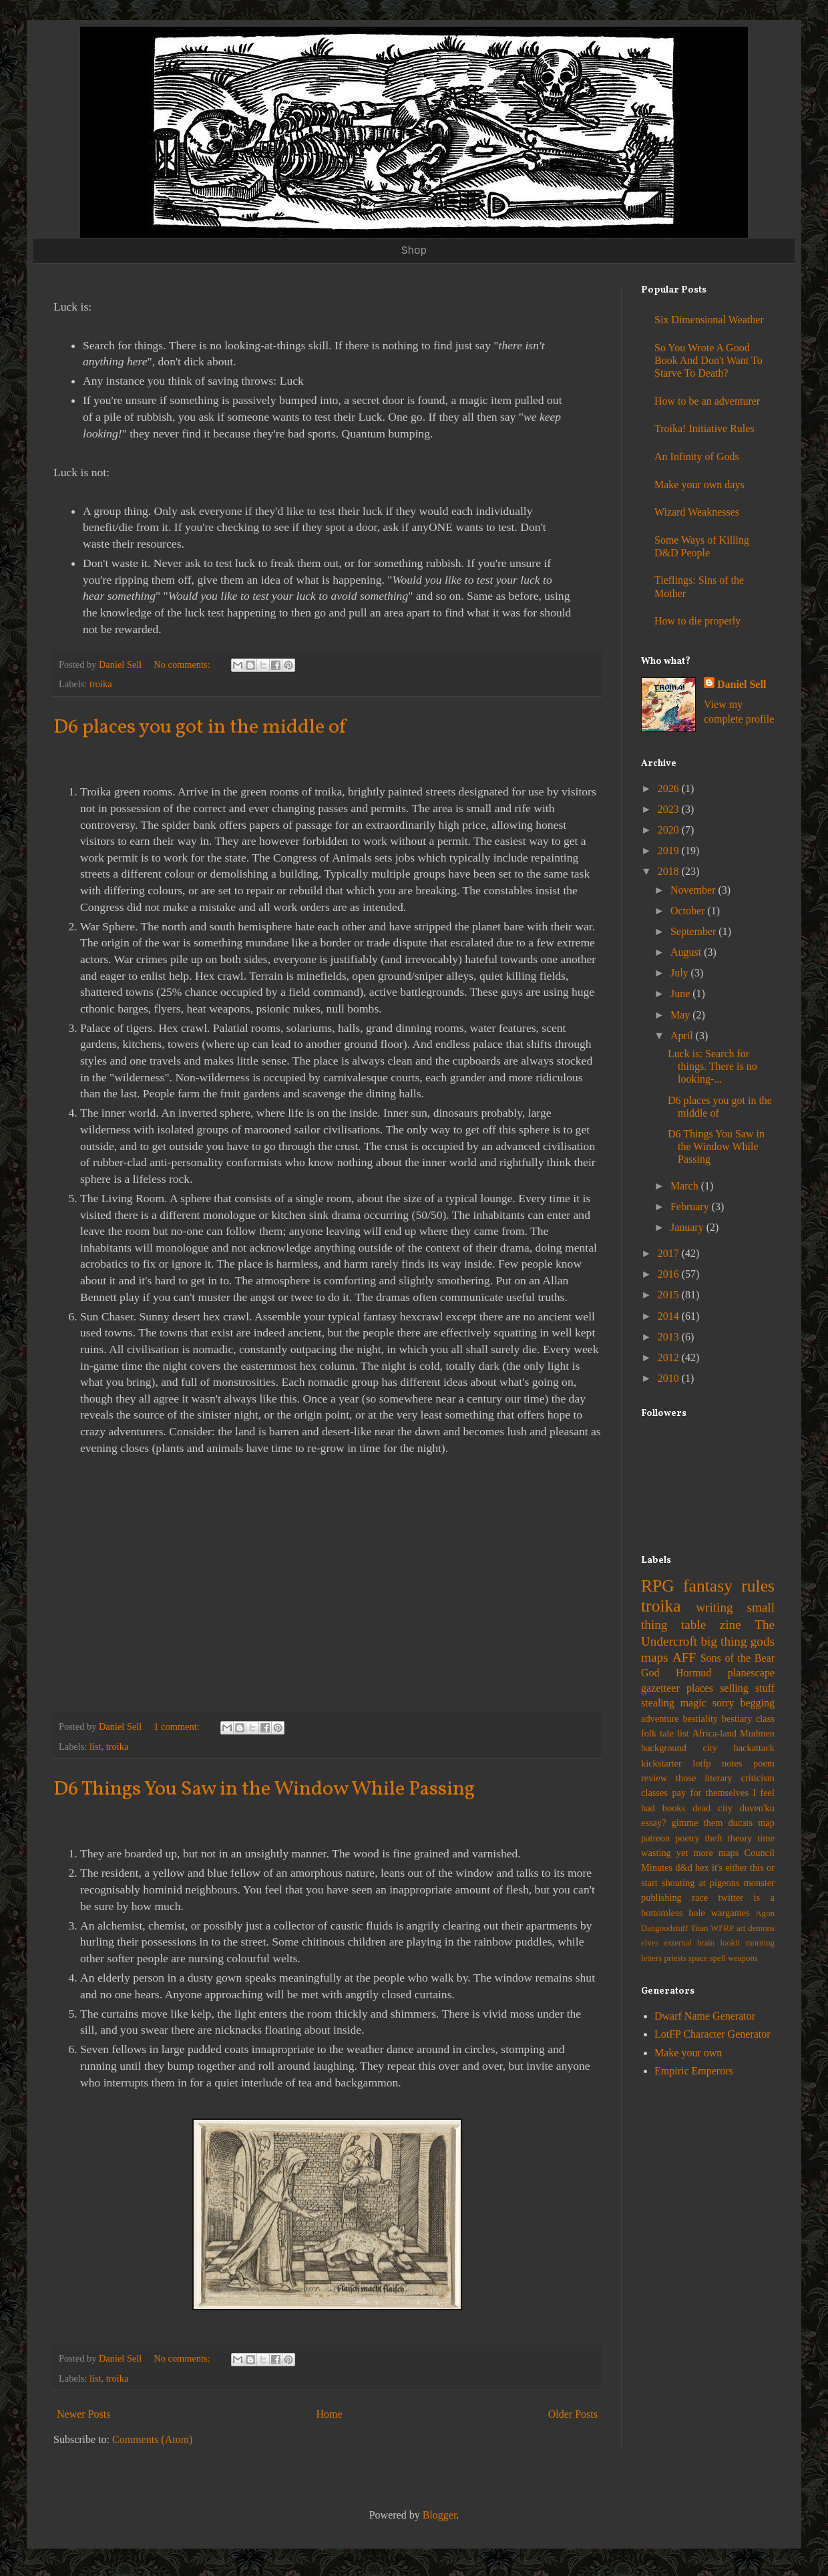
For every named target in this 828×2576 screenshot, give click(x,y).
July (680, 972)
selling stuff (747, 1688)
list (95, 1746)
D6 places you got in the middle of (199, 727)
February (691, 1206)
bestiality (700, 1718)
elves (649, 1943)
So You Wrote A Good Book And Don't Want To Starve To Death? (708, 360)
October (689, 910)
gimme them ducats (712, 1822)
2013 (670, 1336)
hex (702, 1867)
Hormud (693, 1672)
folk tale (657, 1733)
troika (100, 684)
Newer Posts (83, 2414)
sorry (723, 1702)
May (681, 1015)
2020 (670, 830)
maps (654, 1657)
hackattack (754, 1747)
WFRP (722, 1928)
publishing (661, 1897)
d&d (683, 1867)
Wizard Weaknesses (696, 512)
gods (763, 1641)
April (683, 1035)
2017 (670, 1253)
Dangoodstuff (664, 1928)
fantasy (708, 1586)
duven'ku (757, 1808)
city (709, 1747)
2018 (670, 871)
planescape (751, 1672)
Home (330, 2414)
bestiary (737, 1718)
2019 (670, 850)
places (699, 1688)
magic (693, 1702)
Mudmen (757, 1733)
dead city (712, 1808)
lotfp (701, 1763)
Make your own (688, 2052)
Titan (699, 1928)
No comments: (183, 664)
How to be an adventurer (707, 401)
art (741, 1928)
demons (761, 1928)
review (654, 1778)
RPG (657, 1586)
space (697, 1958)
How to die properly (697, 620)
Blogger (440, 2515)
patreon (655, 1838)
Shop (414, 251)
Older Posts (573, 2414)
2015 (670, 1294)
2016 (670, 1274)
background (663, 1747)
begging (757, 1702)
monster (759, 1882)
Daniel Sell (741, 684)
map (766, 1822)
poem (764, 1763)
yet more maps (707, 1852)
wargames (730, 1912)
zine (730, 1625)
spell (718, 1958)
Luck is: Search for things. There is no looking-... (712, 1066)
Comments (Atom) (152, 2439)
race (700, 1897)
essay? (653, 1822)
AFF (684, 1657)
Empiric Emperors (693, 2070)
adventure (660, 1718)
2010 (670, 1378)
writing (714, 1607)
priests (675, 1958)
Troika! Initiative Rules (704, 428)
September (694, 931)
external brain (689, 1943)
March (685, 1185)
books (673, 1808)
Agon (765, 1913)
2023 (670, 809)
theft (713, 1838)
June (681, 993)
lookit (730, 1943)
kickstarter (661, 1763)
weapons (743, 1958)
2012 (670, 1357)
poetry (687, 1838)
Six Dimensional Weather (709, 319)
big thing (723, 1641)
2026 (670, 788)
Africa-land (714, 1733)
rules (758, 1586)
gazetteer (660, 1688)
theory (740, 1838)
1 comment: (178, 1726)
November (694, 890)
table (693, 1625)
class (765, 1718)
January (688, 1227)
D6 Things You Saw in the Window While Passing (264, 1789)
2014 (670, 1316)
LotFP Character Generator (712, 2034)
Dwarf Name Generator (704, 2016)
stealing (657, 1702)
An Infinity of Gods (696, 456)
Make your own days (699, 484)
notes (732, 1763)
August (687, 952)
